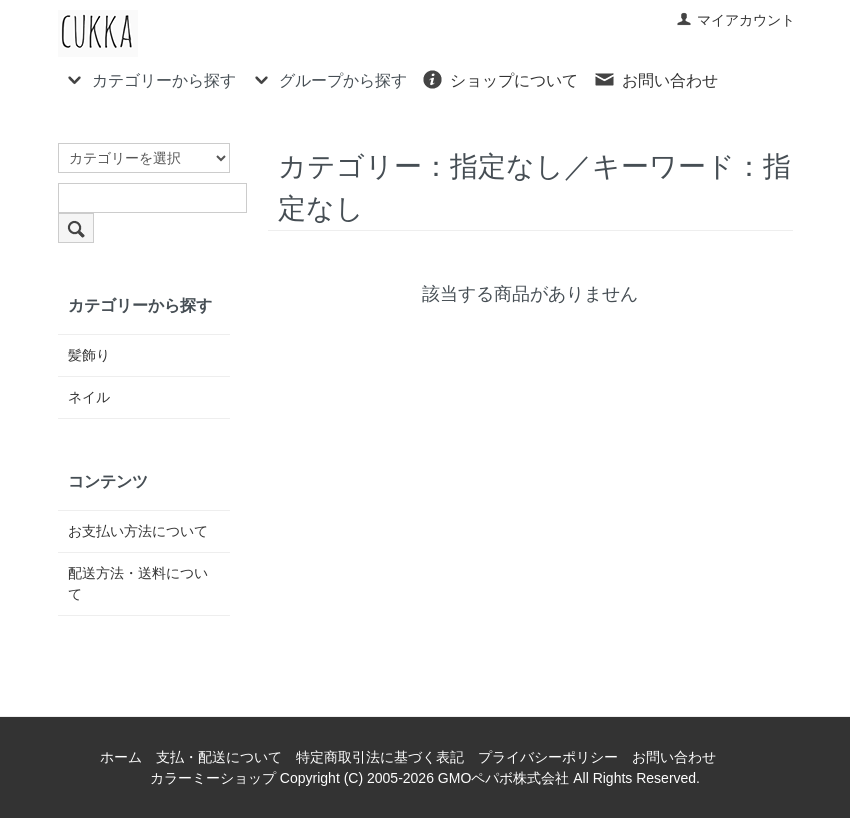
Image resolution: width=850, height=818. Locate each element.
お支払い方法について (138, 531)
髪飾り (89, 355)
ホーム (121, 757)
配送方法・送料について (138, 583)
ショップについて (499, 79)
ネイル (89, 397)
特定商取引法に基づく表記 (380, 757)
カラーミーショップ (213, 778)
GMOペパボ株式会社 (503, 778)
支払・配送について (219, 757)
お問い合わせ (655, 79)
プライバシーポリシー (548, 757)
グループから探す (328, 79)
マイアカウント (735, 20)
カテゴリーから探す (149, 79)
